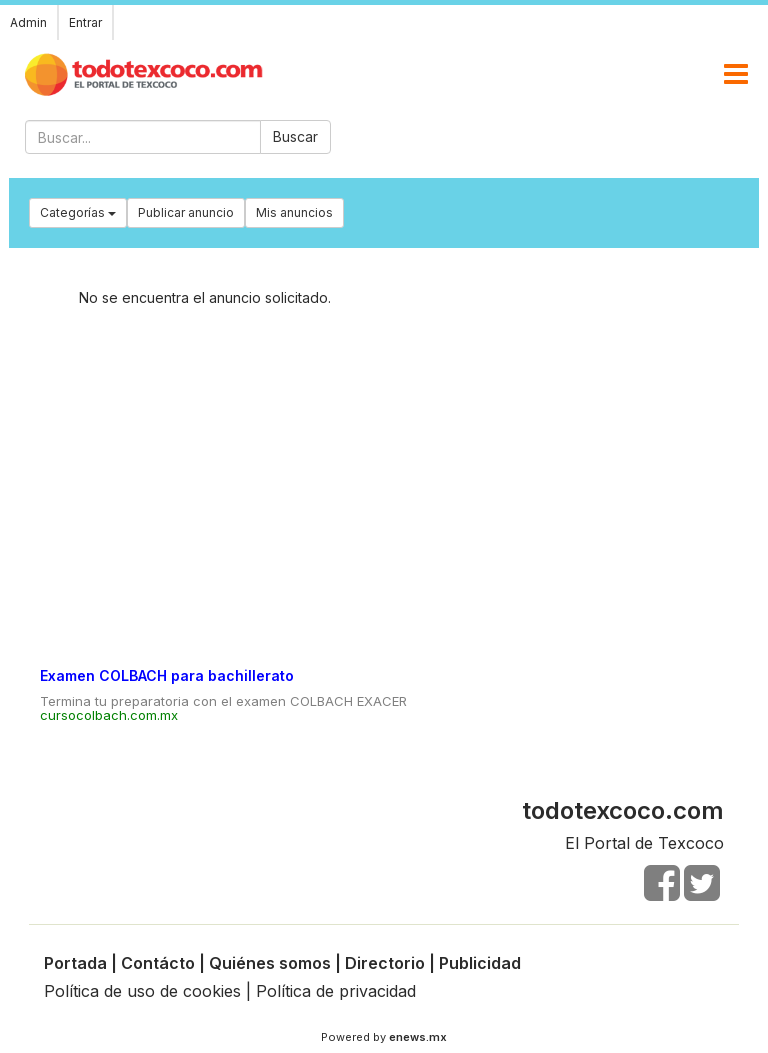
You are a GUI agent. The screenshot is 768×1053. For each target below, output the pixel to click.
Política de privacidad (336, 991)
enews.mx (418, 1037)
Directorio (385, 963)
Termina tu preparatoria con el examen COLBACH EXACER (223, 701)
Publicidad (480, 963)
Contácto (158, 963)
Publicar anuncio (186, 212)
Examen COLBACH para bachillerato (167, 675)
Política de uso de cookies (142, 991)
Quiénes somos (270, 963)
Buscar (295, 136)
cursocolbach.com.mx (109, 715)
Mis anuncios (294, 212)
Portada (75, 963)
